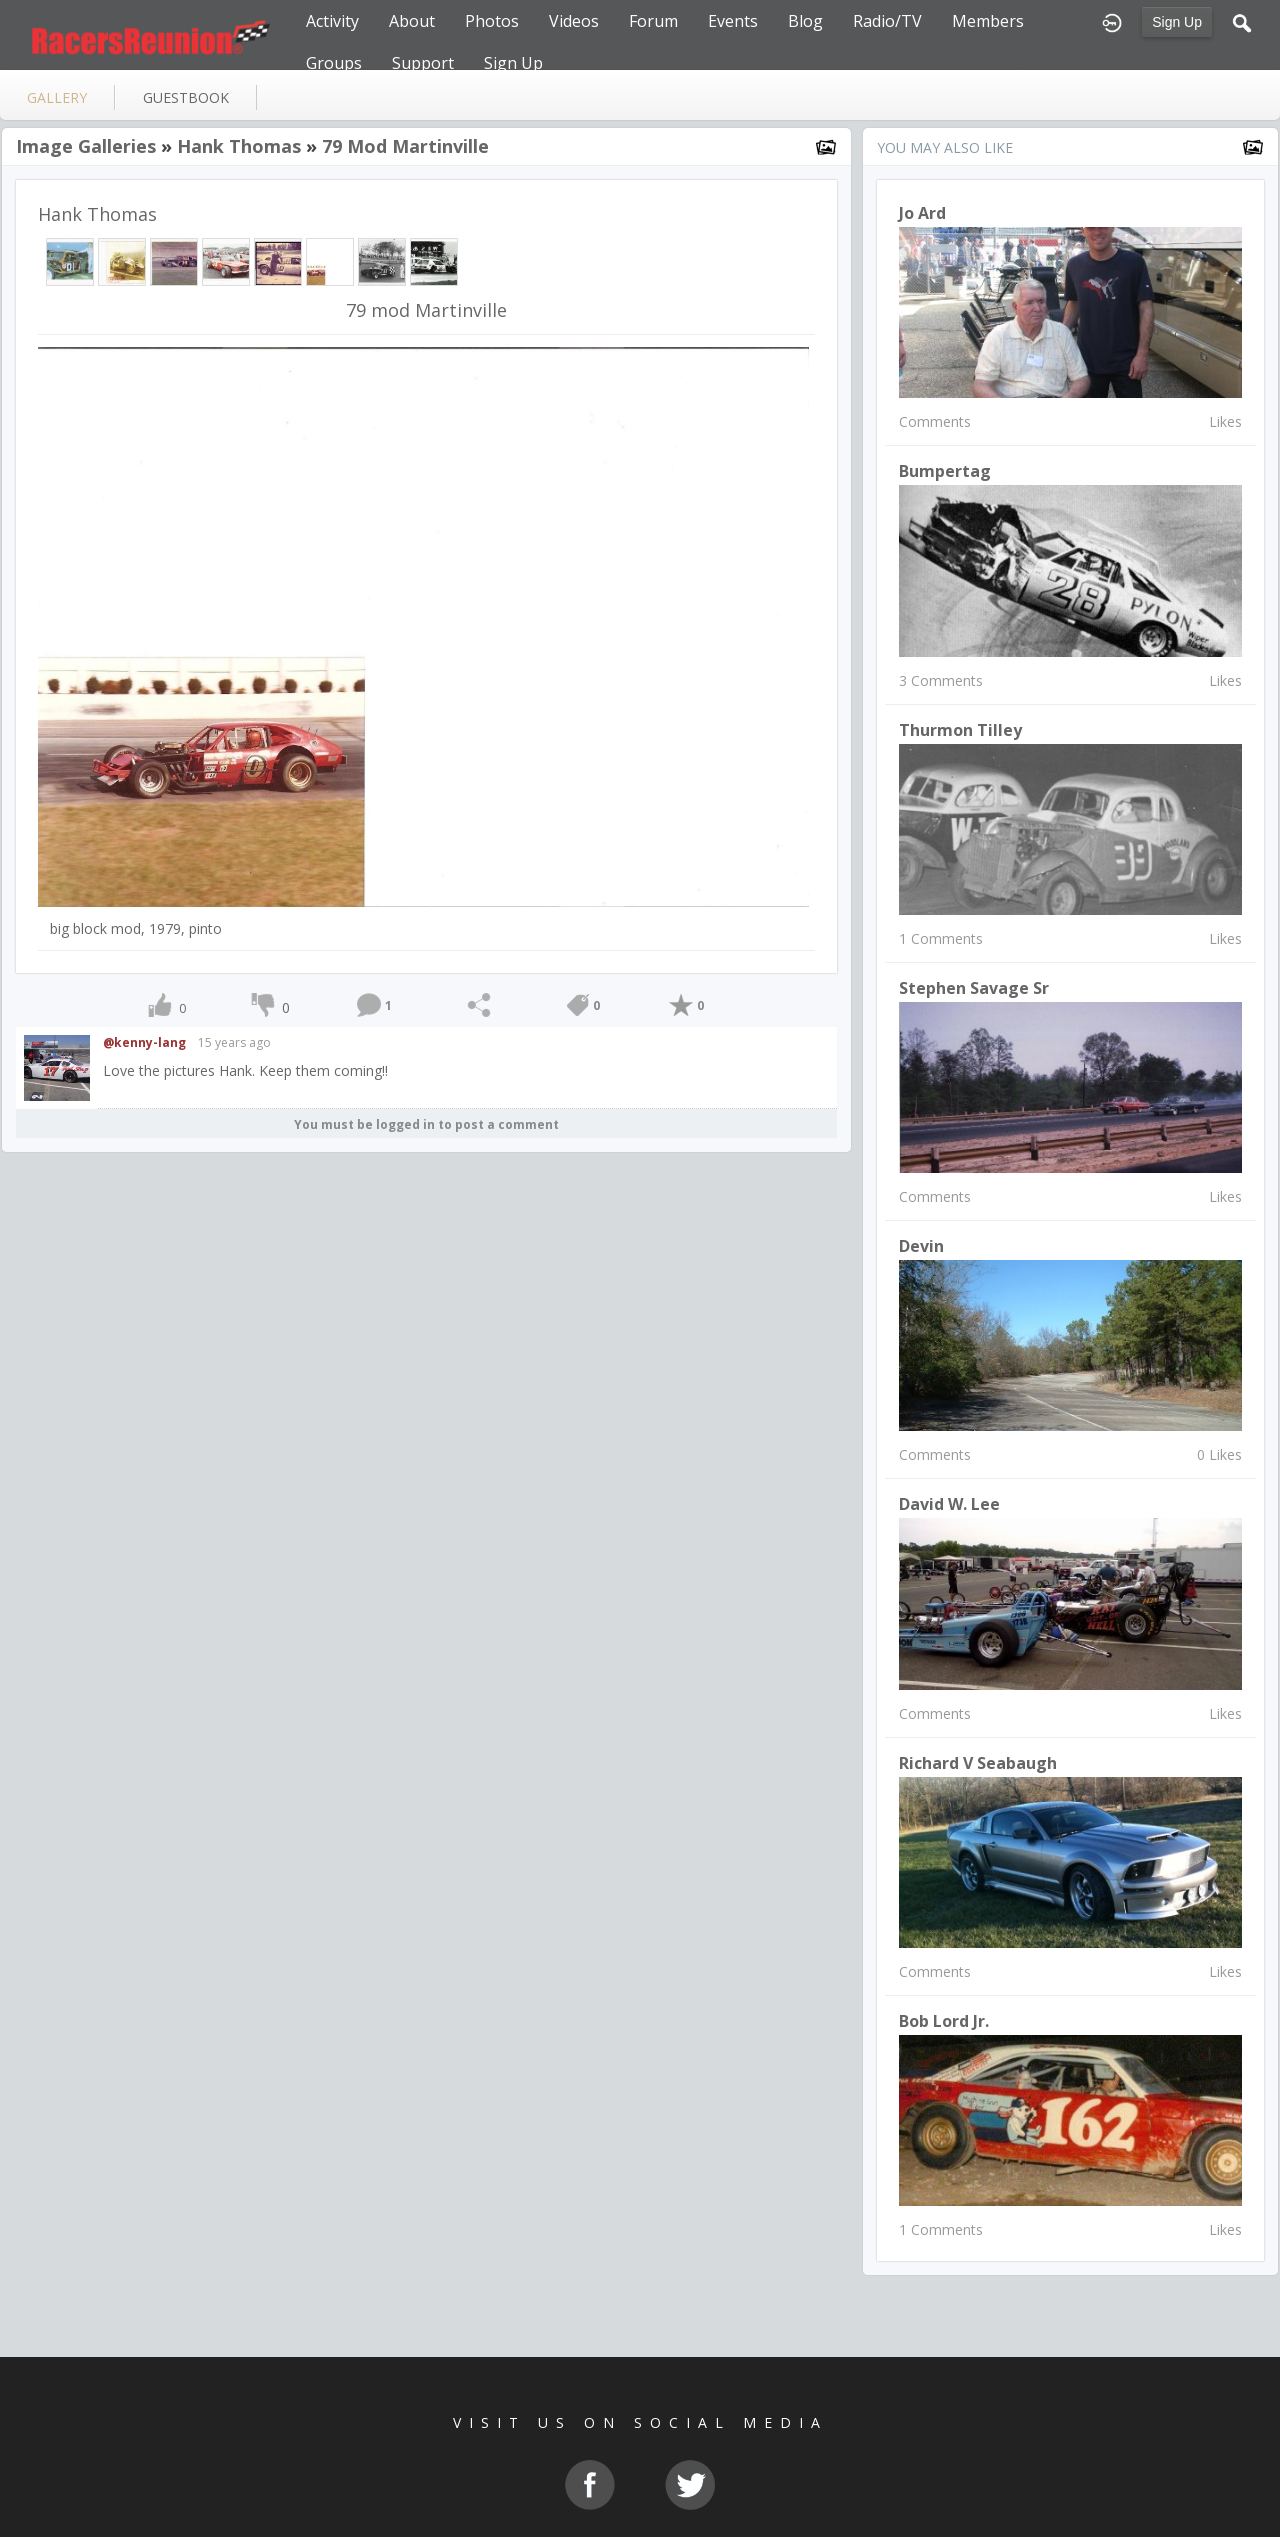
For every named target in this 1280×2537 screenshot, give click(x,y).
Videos (574, 21)
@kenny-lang (144, 1042)
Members (988, 21)
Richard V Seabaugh (978, 1763)
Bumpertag (945, 471)
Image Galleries (86, 146)
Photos (492, 21)
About (412, 21)
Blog (805, 21)
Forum (653, 21)
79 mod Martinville (405, 146)
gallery (57, 97)
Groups (334, 63)
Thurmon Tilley (960, 730)
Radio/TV (887, 21)
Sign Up (1177, 22)
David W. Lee (949, 1504)
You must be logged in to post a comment (426, 1124)
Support (423, 63)
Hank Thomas (239, 146)
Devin (921, 1246)
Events (733, 21)
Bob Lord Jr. (944, 2021)
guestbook (186, 97)
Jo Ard (922, 213)
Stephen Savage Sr (974, 988)
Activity (332, 21)
